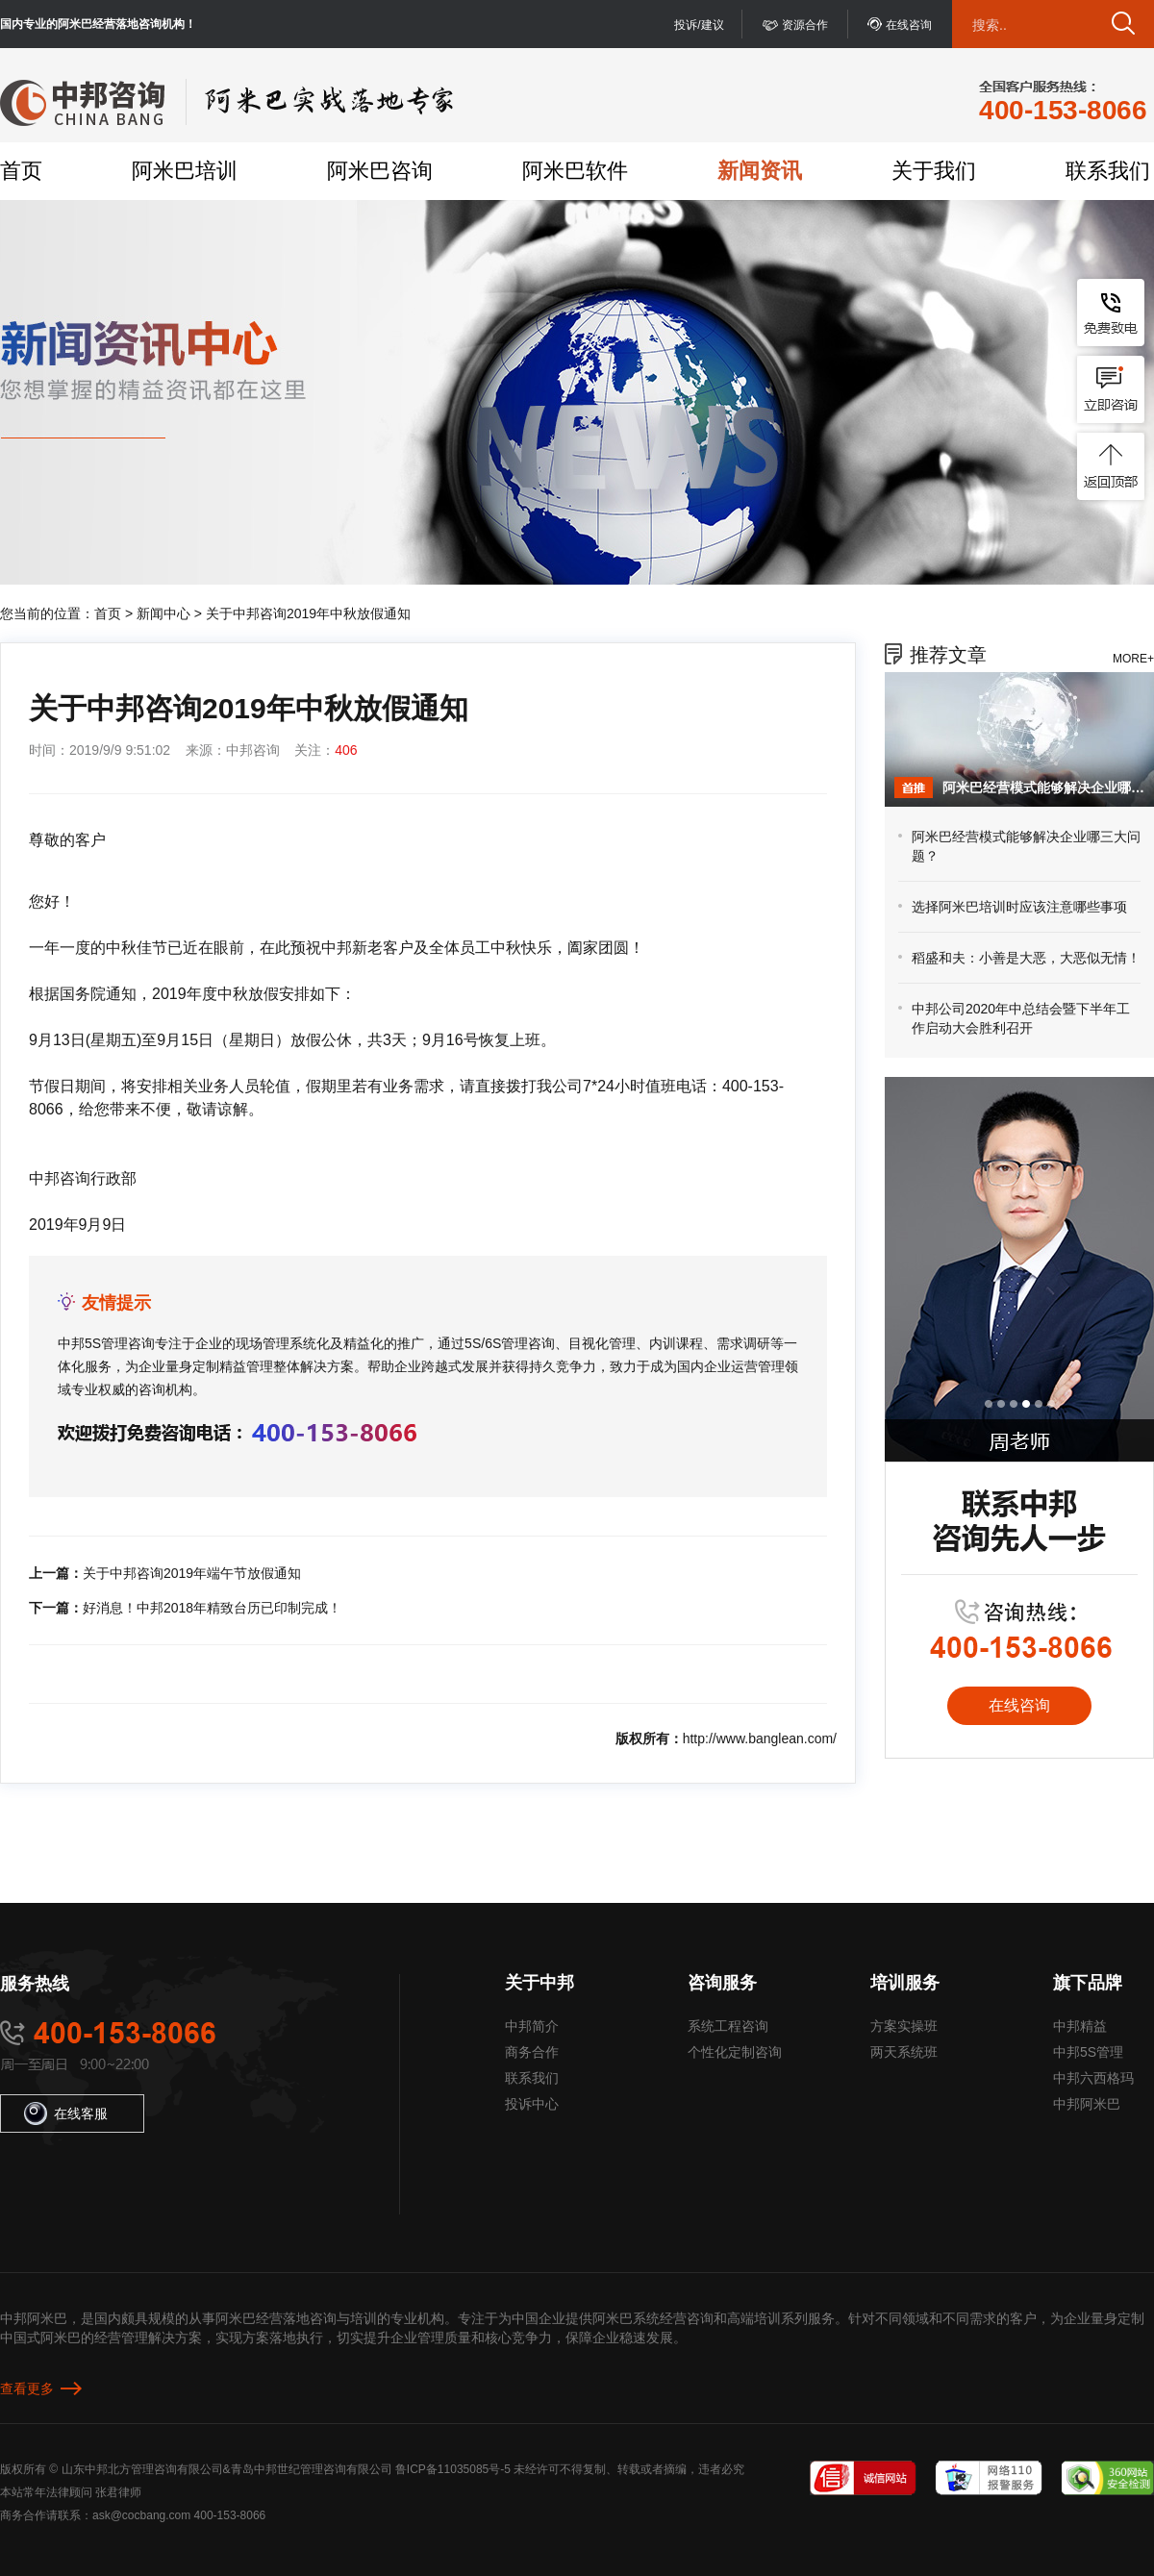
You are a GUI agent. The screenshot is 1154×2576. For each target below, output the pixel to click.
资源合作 (805, 25)
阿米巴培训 (185, 171)
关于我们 (933, 171)
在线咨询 (909, 25)
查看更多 (27, 2388)
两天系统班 (904, 2052)
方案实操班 (904, 2026)
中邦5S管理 (1088, 2052)
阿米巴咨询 (380, 171)
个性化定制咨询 (735, 2052)
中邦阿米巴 (1086, 2104)
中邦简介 (532, 2026)
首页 (21, 171)
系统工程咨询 (728, 2026)
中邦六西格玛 (1093, 2078)
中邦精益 (1080, 2026)
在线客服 (66, 2113)
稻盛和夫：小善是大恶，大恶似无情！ (1026, 957)
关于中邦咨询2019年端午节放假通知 (192, 1573)
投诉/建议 (698, 25)
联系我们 (1108, 171)
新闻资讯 (759, 171)
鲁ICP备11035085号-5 (453, 2469)
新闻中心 (163, 613)
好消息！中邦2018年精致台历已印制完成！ (212, 1607)
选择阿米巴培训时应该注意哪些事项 (1019, 906)
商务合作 (532, 2052)
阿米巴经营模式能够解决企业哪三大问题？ (1043, 787)
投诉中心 (532, 2104)
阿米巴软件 (575, 171)
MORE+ (1133, 658)
